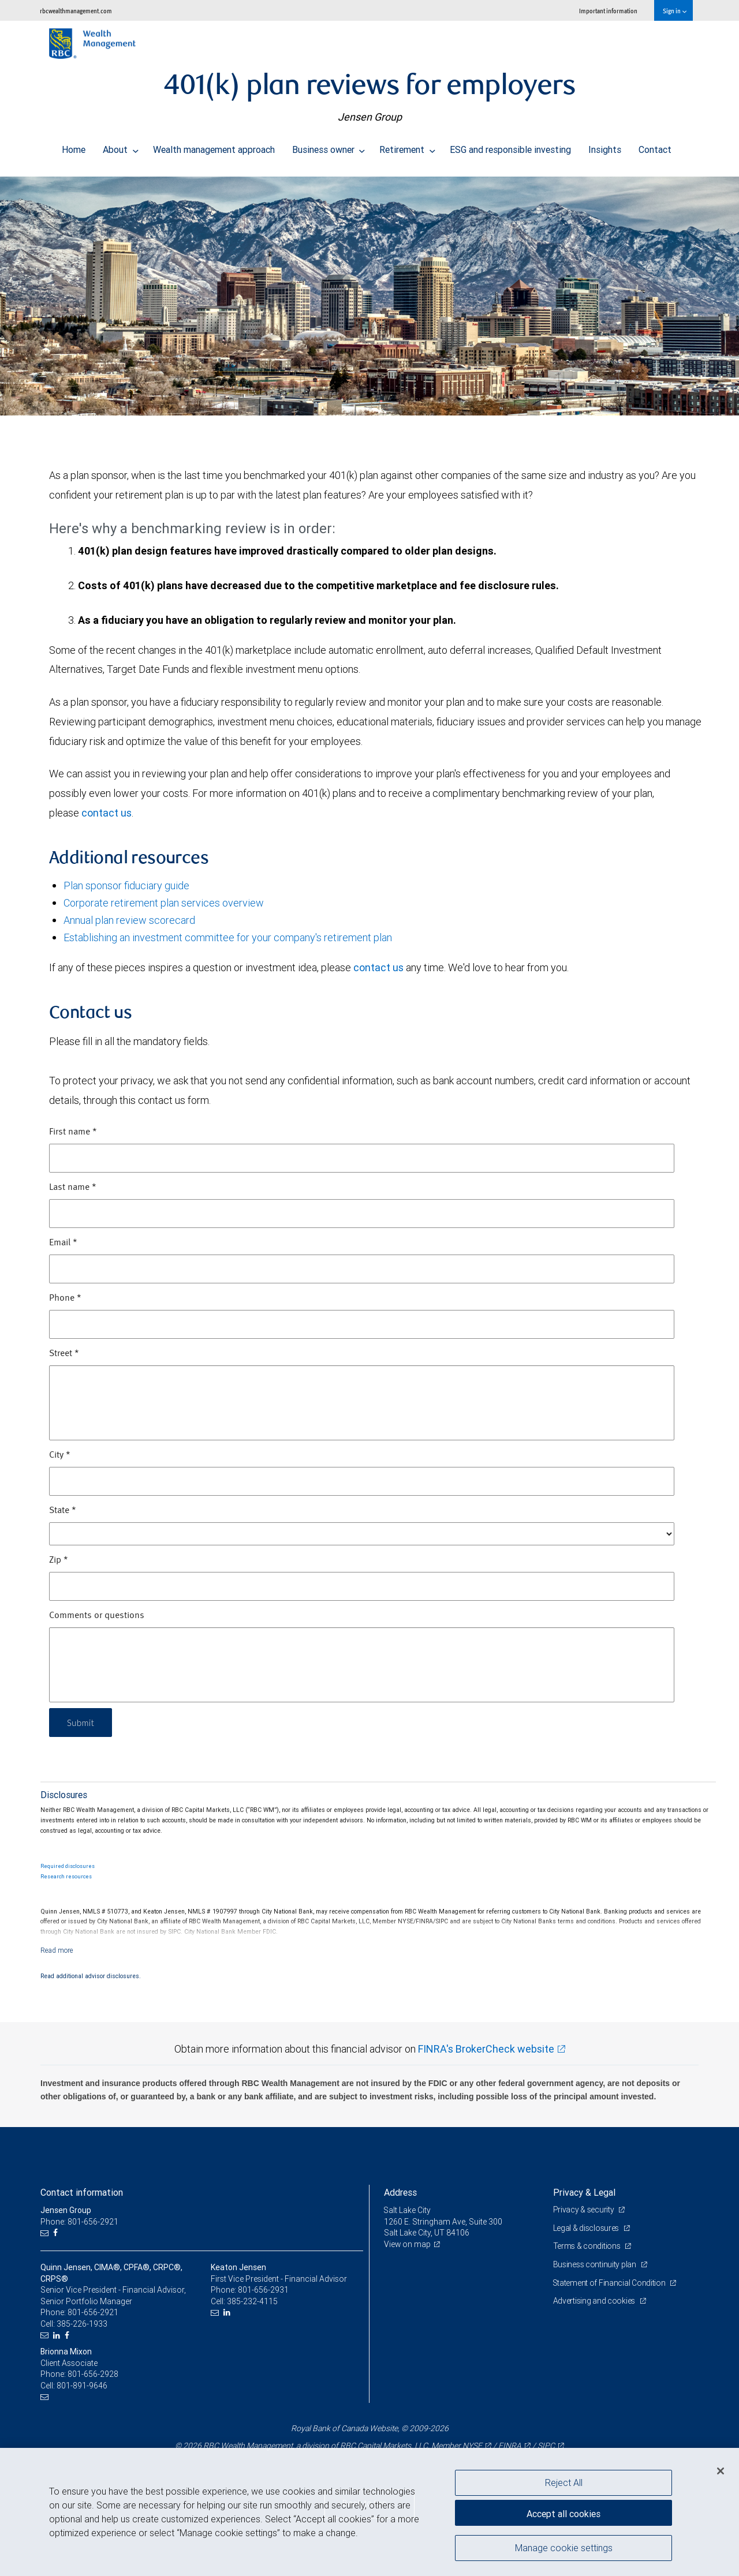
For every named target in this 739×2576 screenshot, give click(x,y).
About (121, 146)
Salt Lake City (407, 2210)
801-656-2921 (93, 2312)
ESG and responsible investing (510, 146)
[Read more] (56, 1950)
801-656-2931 (263, 2290)
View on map (407, 2244)
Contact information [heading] (81, 2192)
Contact (655, 146)
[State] (361, 1533)
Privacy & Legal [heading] (584, 2192)
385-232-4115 (252, 2301)
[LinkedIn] (58, 2335)
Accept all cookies (563, 2512)
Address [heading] (400, 2192)
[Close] (720, 2471)
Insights (604, 146)
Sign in (674, 10)
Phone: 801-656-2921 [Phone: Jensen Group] (79, 2221)
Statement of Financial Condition (610, 2283)
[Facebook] (57, 2232)
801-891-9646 (82, 2385)
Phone (65, 1298)
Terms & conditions (587, 2246)
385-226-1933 (82, 2324)
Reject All (564, 2482)
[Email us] (45, 2232)
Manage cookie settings (564, 2549)
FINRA (509, 2445)
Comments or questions (96, 1615)
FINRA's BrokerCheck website (486, 2048)
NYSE (472, 2445)
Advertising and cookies (595, 2301)
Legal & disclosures (587, 2228)
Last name (72, 1187)
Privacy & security (584, 2209)
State (62, 1510)
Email (63, 1243)
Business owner (328, 146)
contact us (106, 812)
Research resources (66, 1876)
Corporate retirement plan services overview (164, 902)
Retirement (407, 146)
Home (73, 146)
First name (73, 1132)
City (59, 1455)
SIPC (546, 2445)
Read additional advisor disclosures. (90, 1976)
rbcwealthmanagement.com (76, 10)
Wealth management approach (214, 146)
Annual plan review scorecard (129, 920)
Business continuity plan (595, 2264)
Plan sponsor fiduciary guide (126, 885)
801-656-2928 (93, 2374)
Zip (58, 1560)
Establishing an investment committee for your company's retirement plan (228, 937)
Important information (608, 10)
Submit (81, 1722)
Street (64, 1353)
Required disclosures (67, 1866)
